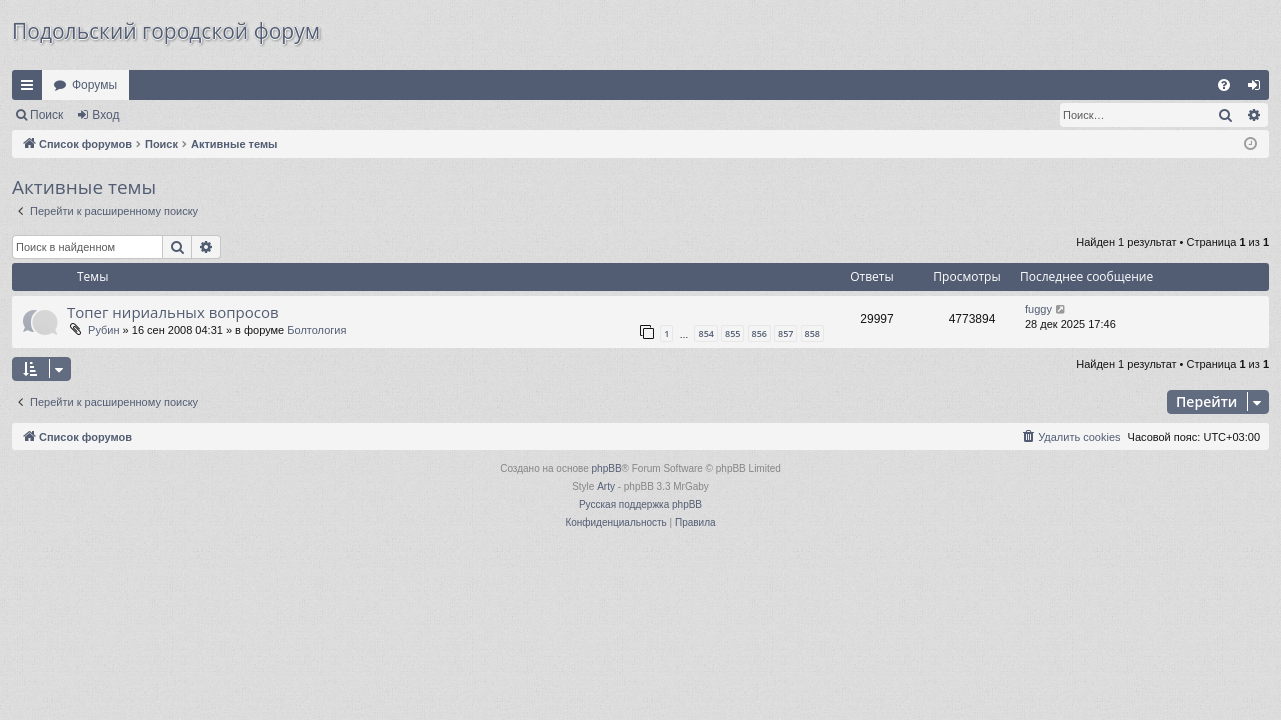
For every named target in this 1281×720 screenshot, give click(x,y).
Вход (105, 115)
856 (759, 333)
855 (732, 333)
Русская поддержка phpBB (640, 504)
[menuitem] (1224, 85)
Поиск (46, 115)
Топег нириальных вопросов (173, 312)
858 (812, 333)
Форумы (94, 85)
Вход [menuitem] (1258, 89)
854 (705, 333)
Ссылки (31, 89)
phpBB (607, 468)
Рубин (103, 330)
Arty (606, 486)
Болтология (316, 330)
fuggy (1038, 309)
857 (785, 333)
